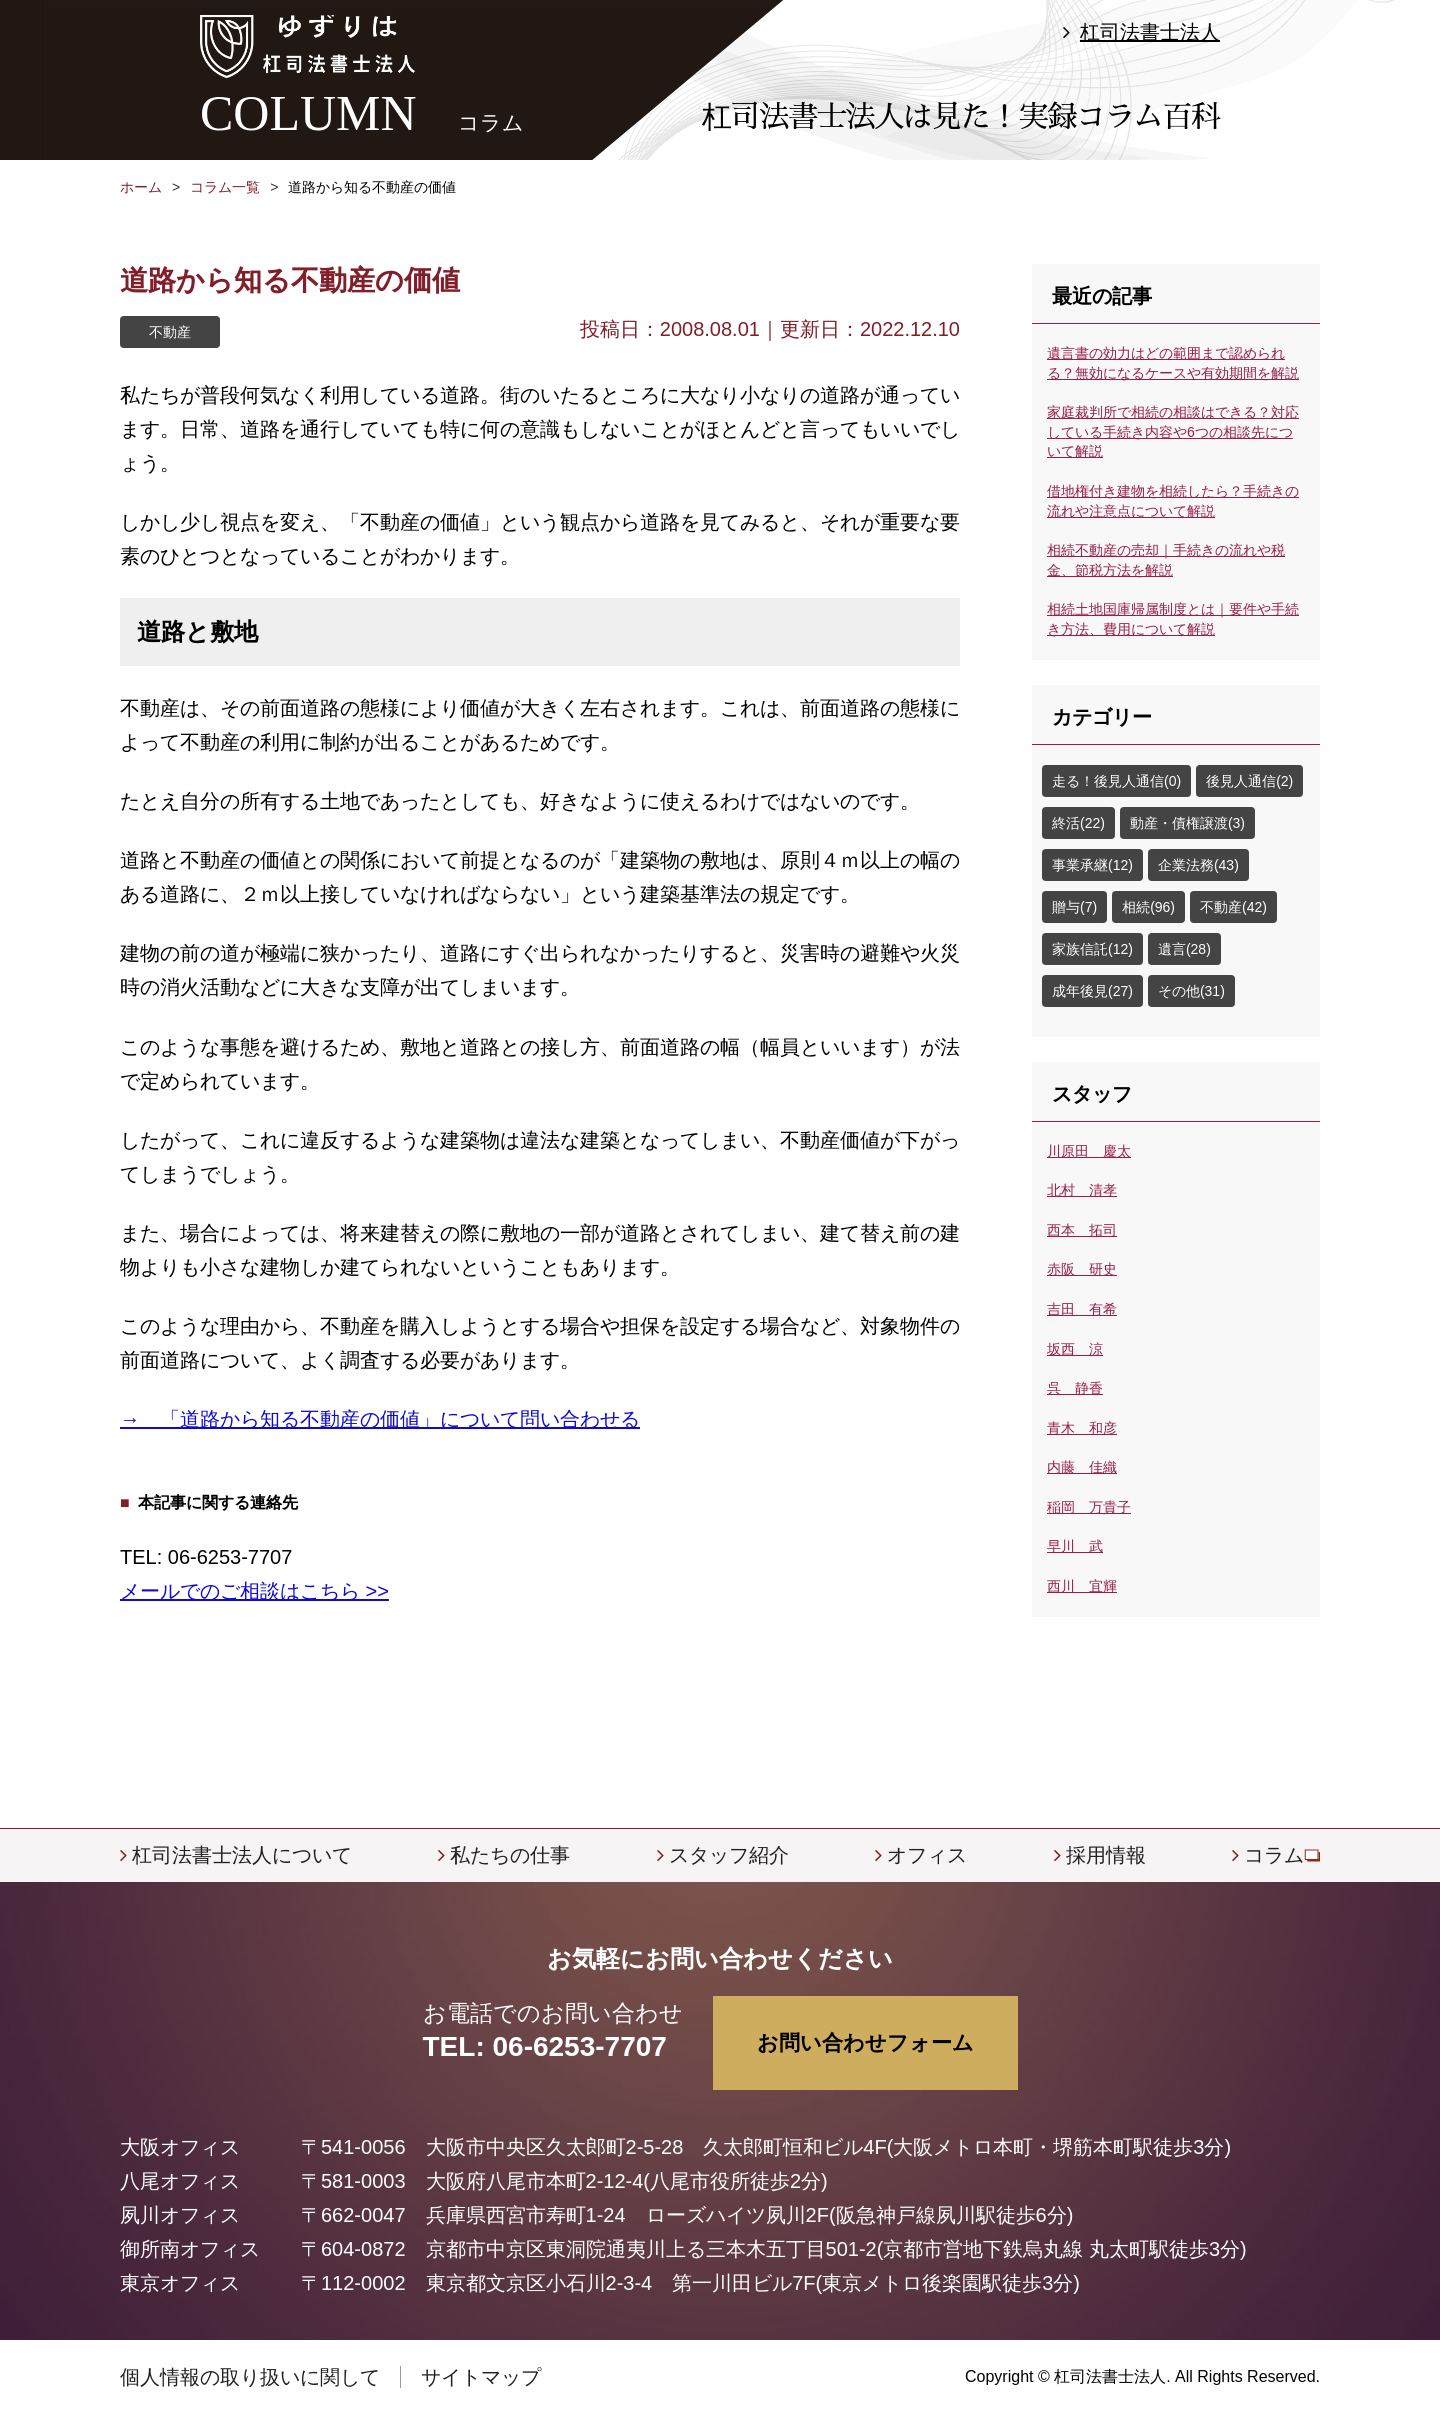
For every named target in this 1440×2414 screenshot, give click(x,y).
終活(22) (1078, 823)
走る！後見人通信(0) (1116, 781)
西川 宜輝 (1082, 1586)
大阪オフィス (180, 2147)
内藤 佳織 (1082, 1467)
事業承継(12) (1092, 865)
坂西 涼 (1075, 1349)
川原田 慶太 (1089, 1151)
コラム (1274, 1855)
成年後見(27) (1092, 991)
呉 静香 (1075, 1388)
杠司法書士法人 (1150, 32)
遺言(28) (1184, 949)
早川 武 (1075, 1546)
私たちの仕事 (510, 1855)
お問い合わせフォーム (865, 2042)
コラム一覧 (225, 187)
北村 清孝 (1082, 1190)
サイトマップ (481, 2377)
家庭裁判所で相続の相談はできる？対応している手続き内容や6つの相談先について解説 (1173, 431)
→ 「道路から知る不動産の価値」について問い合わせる (380, 1419)
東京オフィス (180, 2283)
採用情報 (1106, 1855)
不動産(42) (1233, 907)
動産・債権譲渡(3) (1187, 823)
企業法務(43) (1198, 865)
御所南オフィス (190, 2249)
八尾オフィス (180, 2181)
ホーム (141, 187)
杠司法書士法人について (242, 1855)
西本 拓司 (1082, 1230)
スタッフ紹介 (729, 1855)
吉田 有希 (1082, 1309)
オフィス (927, 1855)
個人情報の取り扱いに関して (250, 2377)
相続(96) (1148, 907)
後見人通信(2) (1249, 781)
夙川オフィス (180, 2215)
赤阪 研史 (1082, 1269)
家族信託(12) (1092, 949)
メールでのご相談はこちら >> (254, 1591)
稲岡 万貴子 (1089, 1507)
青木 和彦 (1082, 1428)
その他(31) (1191, 991)
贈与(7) (1074, 907)
